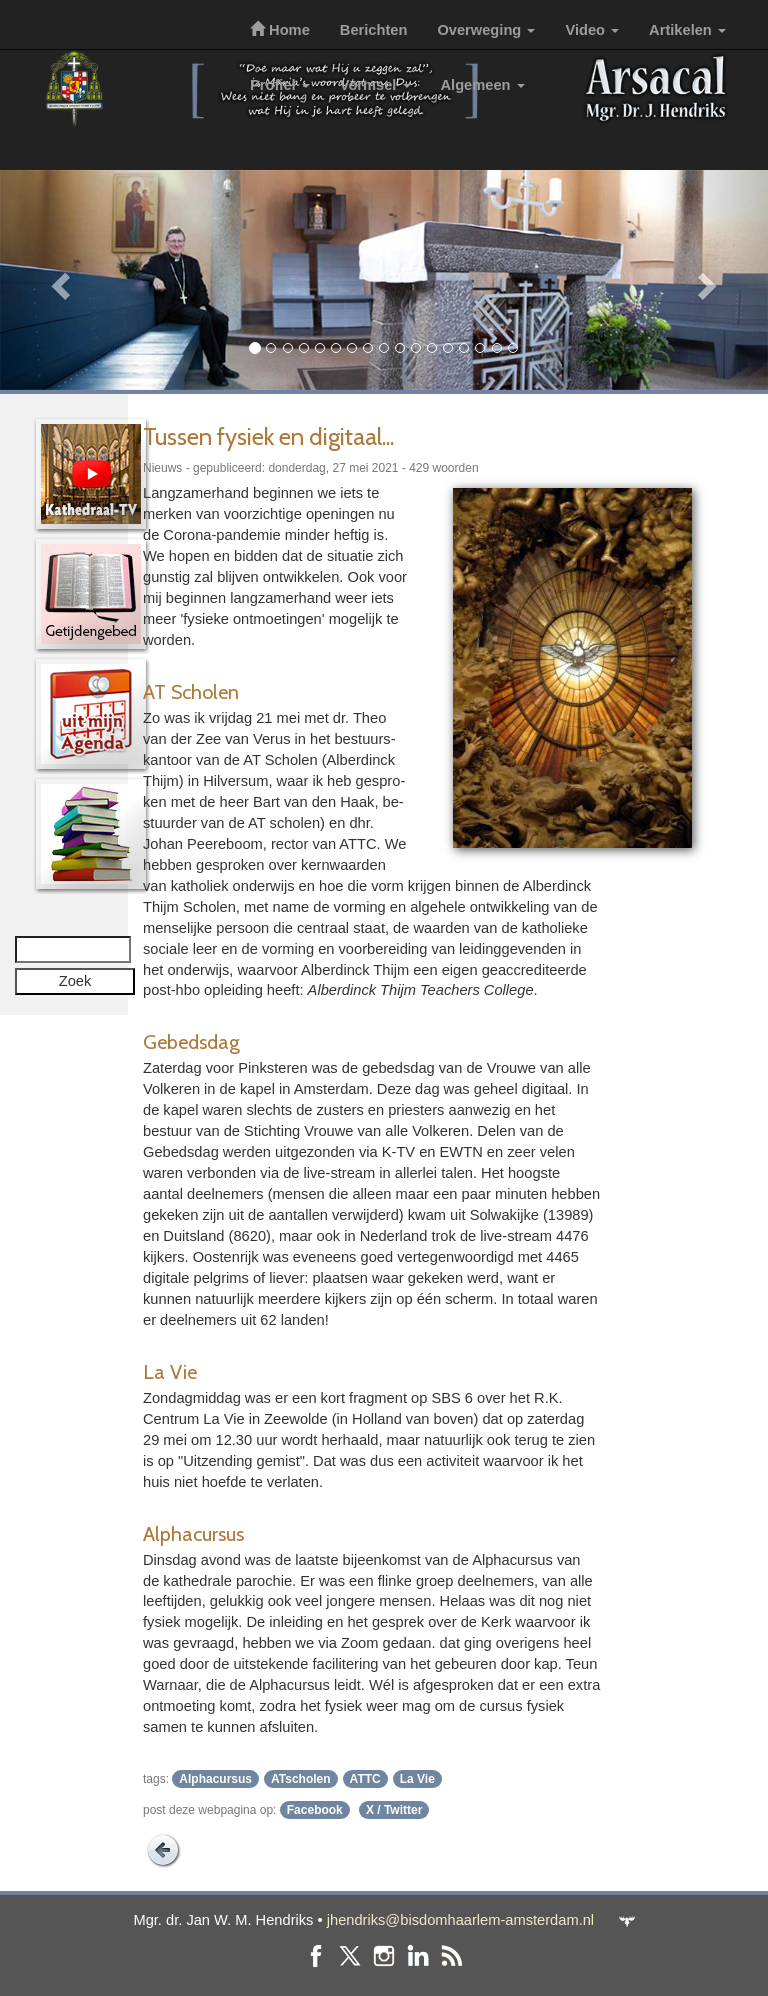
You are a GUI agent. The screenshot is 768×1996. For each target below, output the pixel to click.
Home (280, 30)
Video (592, 30)
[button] (57, 280)
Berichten (374, 30)
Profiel (280, 85)
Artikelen (687, 30)
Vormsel (375, 85)
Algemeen (483, 85)
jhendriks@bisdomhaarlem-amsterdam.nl (460, 1920)
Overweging (486, 30)
